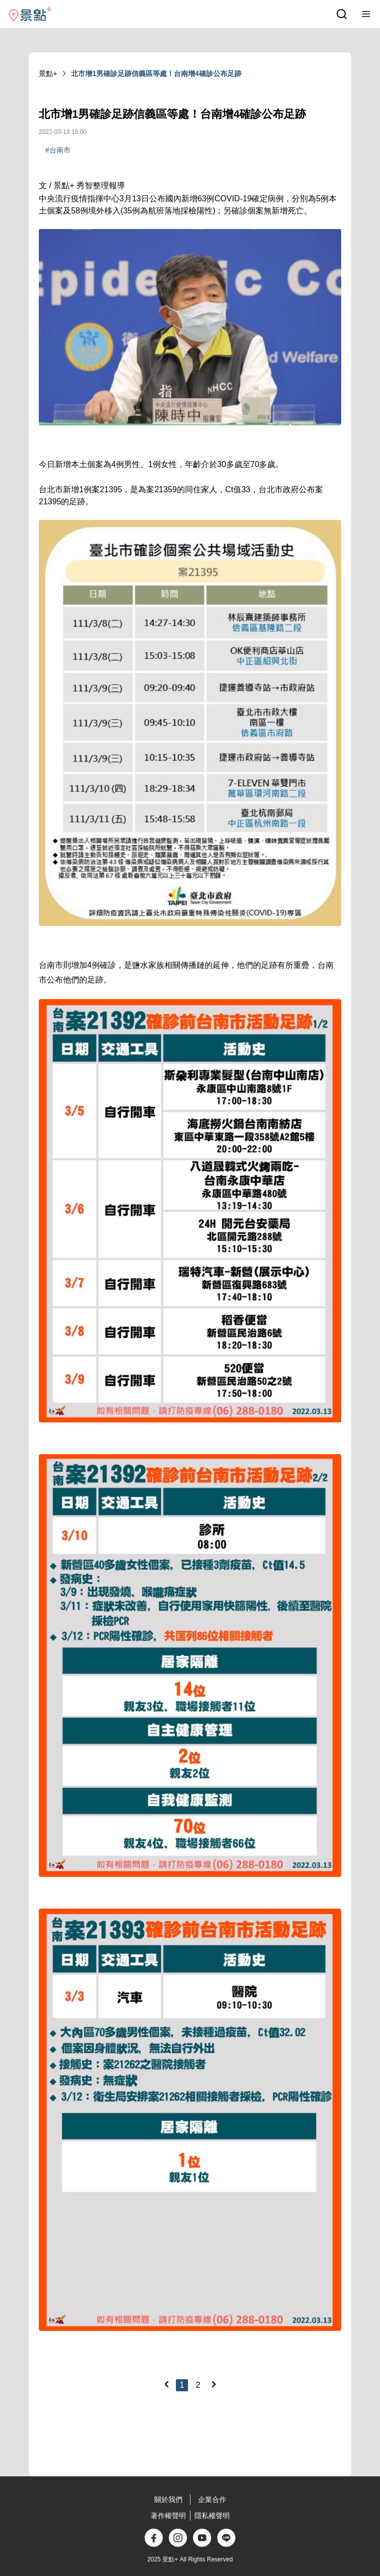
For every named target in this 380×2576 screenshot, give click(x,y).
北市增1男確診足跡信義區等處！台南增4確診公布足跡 (156, 73)
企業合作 (212, 2499)
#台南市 (58, 150)
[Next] (213, 2384)
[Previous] (166, 2384)
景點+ (48, 73)
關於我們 (168, 2499)
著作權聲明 (168, 2516)
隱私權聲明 (212, 2516)
